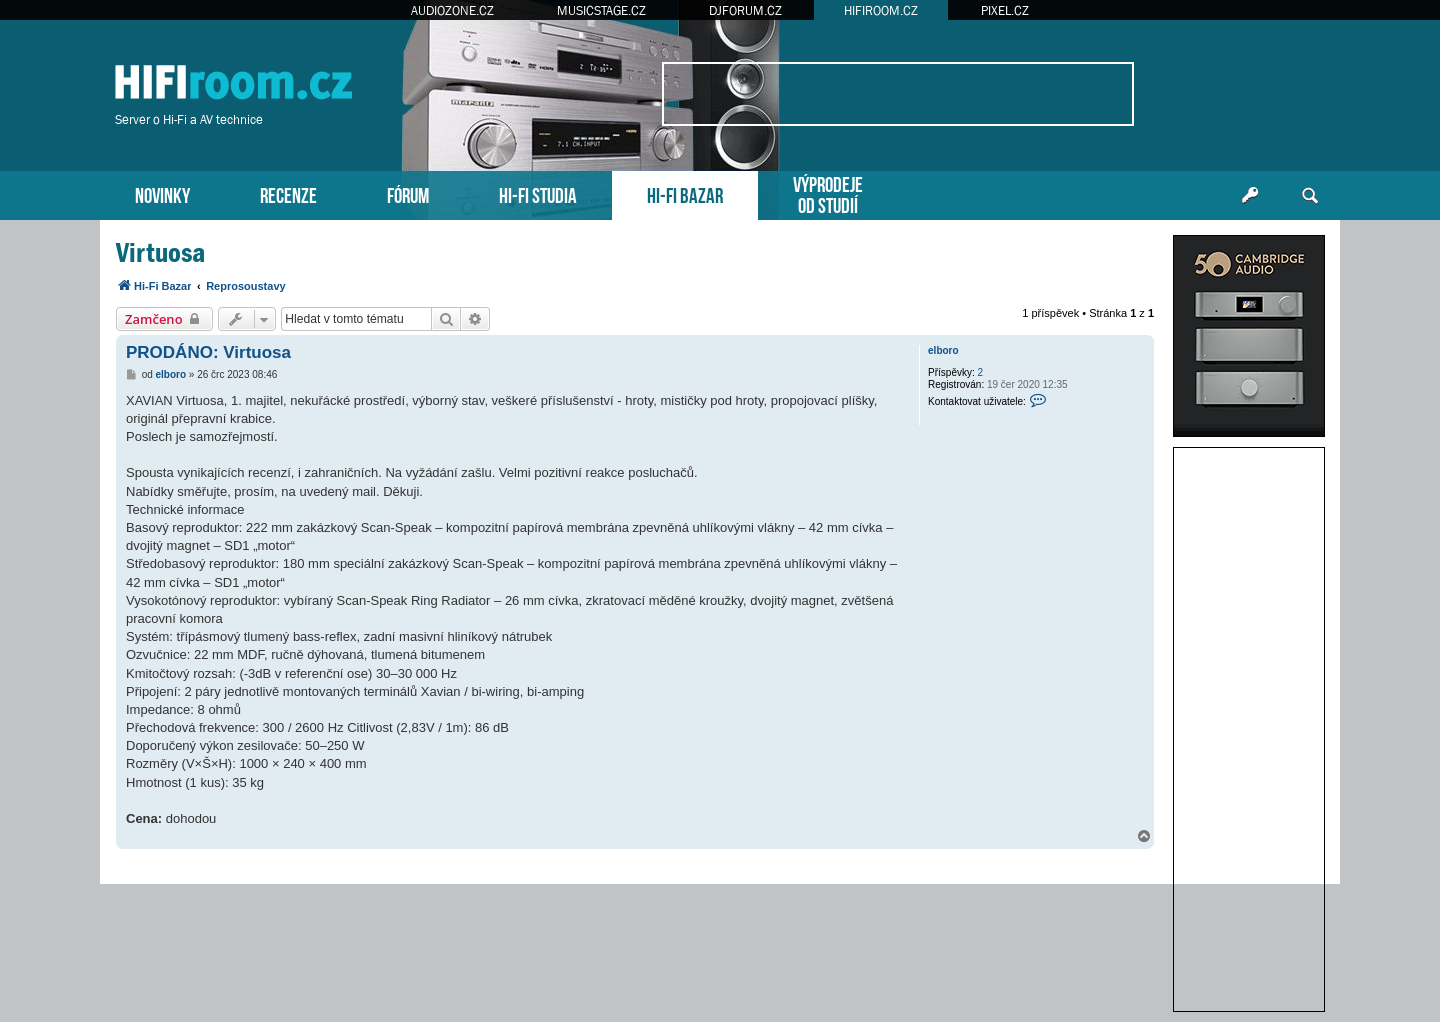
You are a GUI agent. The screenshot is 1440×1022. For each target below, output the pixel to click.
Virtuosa (160, 252)
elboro (943, 350)
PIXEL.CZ (1005, 10)
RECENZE (288, 193)
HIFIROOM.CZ (881, 10)
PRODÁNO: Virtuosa (208, 352)
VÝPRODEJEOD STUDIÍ (828, 193)
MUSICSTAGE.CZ (601, 10)
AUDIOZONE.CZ (452, 10)
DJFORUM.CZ (745, 10)
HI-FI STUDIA (538, 193)
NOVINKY (162, 193)
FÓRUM (408, 193)
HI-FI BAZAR (685, 193)
